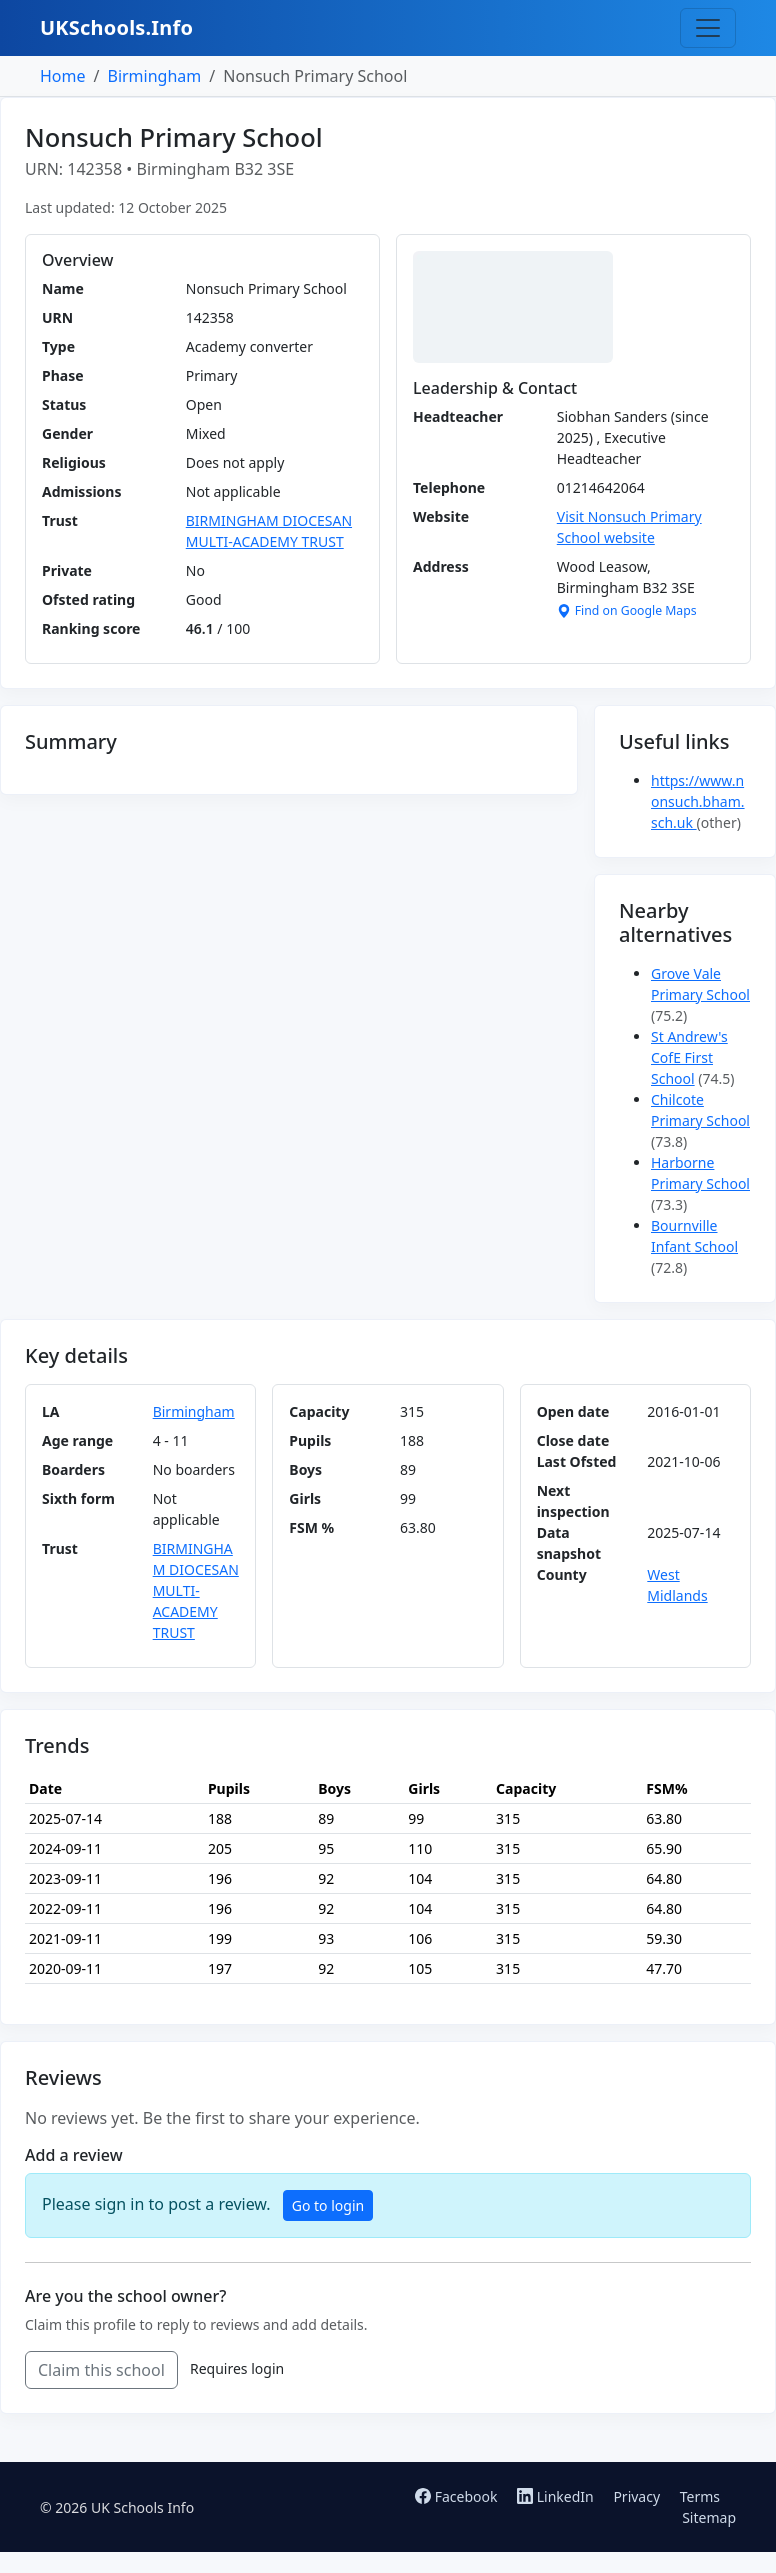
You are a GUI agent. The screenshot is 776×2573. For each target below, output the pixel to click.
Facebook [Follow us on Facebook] (458, 2496)
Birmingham (154, 76)
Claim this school (101, 2370)
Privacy (636, 2496)
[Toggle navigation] (708, 28)
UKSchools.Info (116, 27)
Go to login (328, 2205)
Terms (700, 2496)
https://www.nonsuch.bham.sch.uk (698, 801)
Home (63, 76)
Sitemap (709, 2517)
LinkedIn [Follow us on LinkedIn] (557, 2496)
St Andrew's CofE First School (689, 1057)
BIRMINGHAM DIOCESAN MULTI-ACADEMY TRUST (196, 1590)
